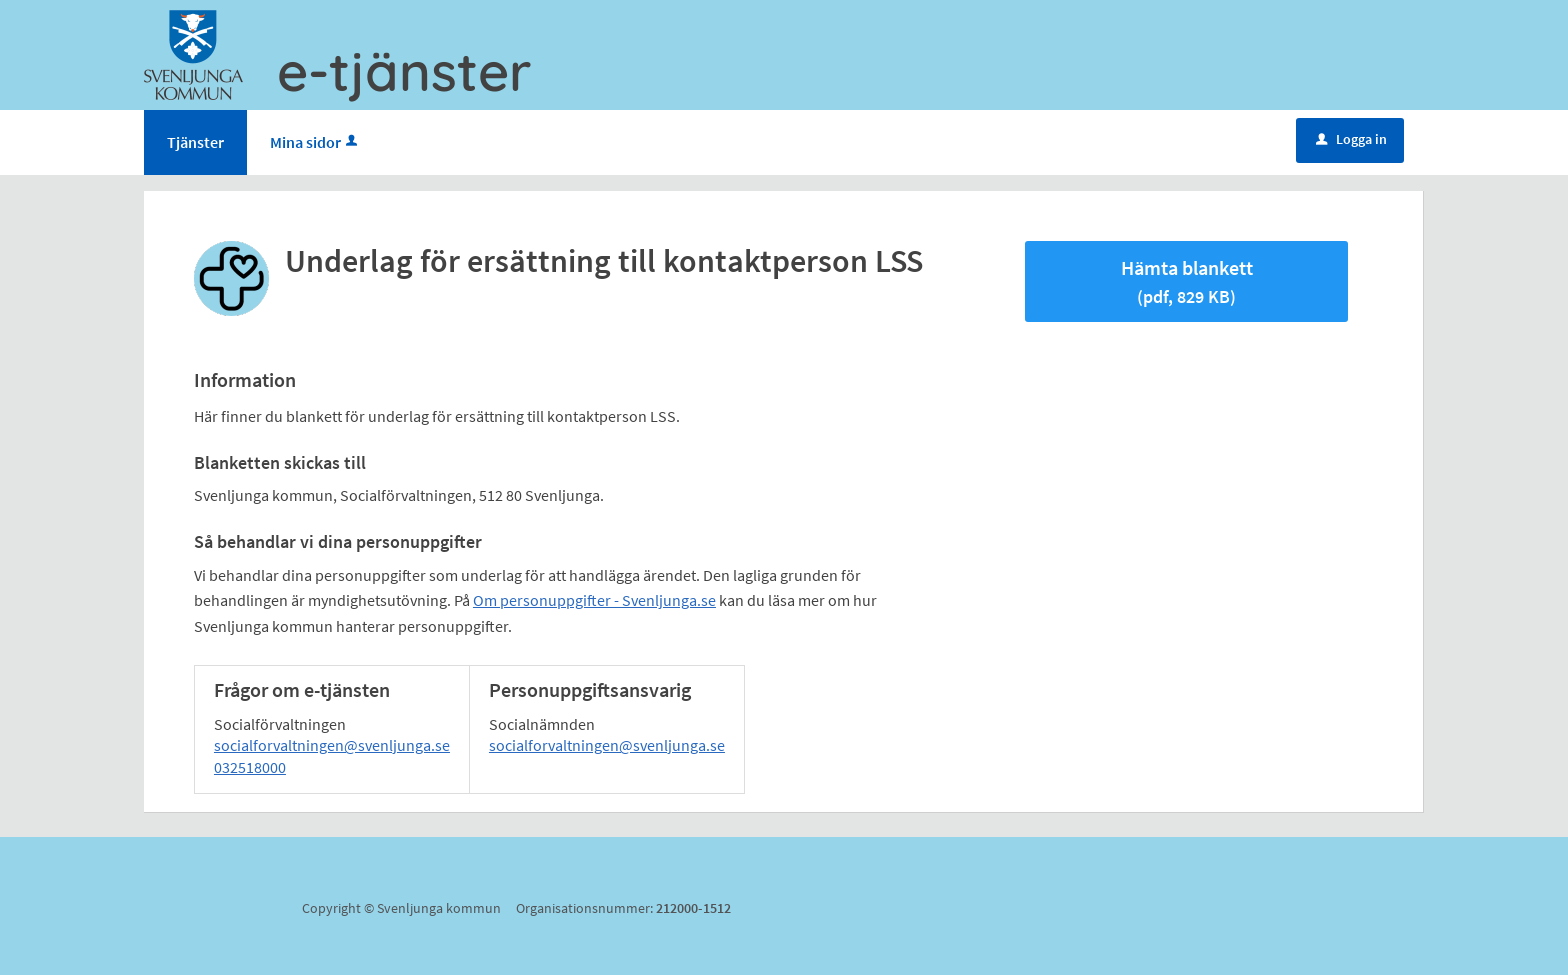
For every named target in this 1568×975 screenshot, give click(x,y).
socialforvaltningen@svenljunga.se (332, 745)
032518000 (250, 767)
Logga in (1351, 139)
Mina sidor (315, 142)
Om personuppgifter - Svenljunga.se (594, 600)
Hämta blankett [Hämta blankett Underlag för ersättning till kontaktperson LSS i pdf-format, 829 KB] (1187, 281)
